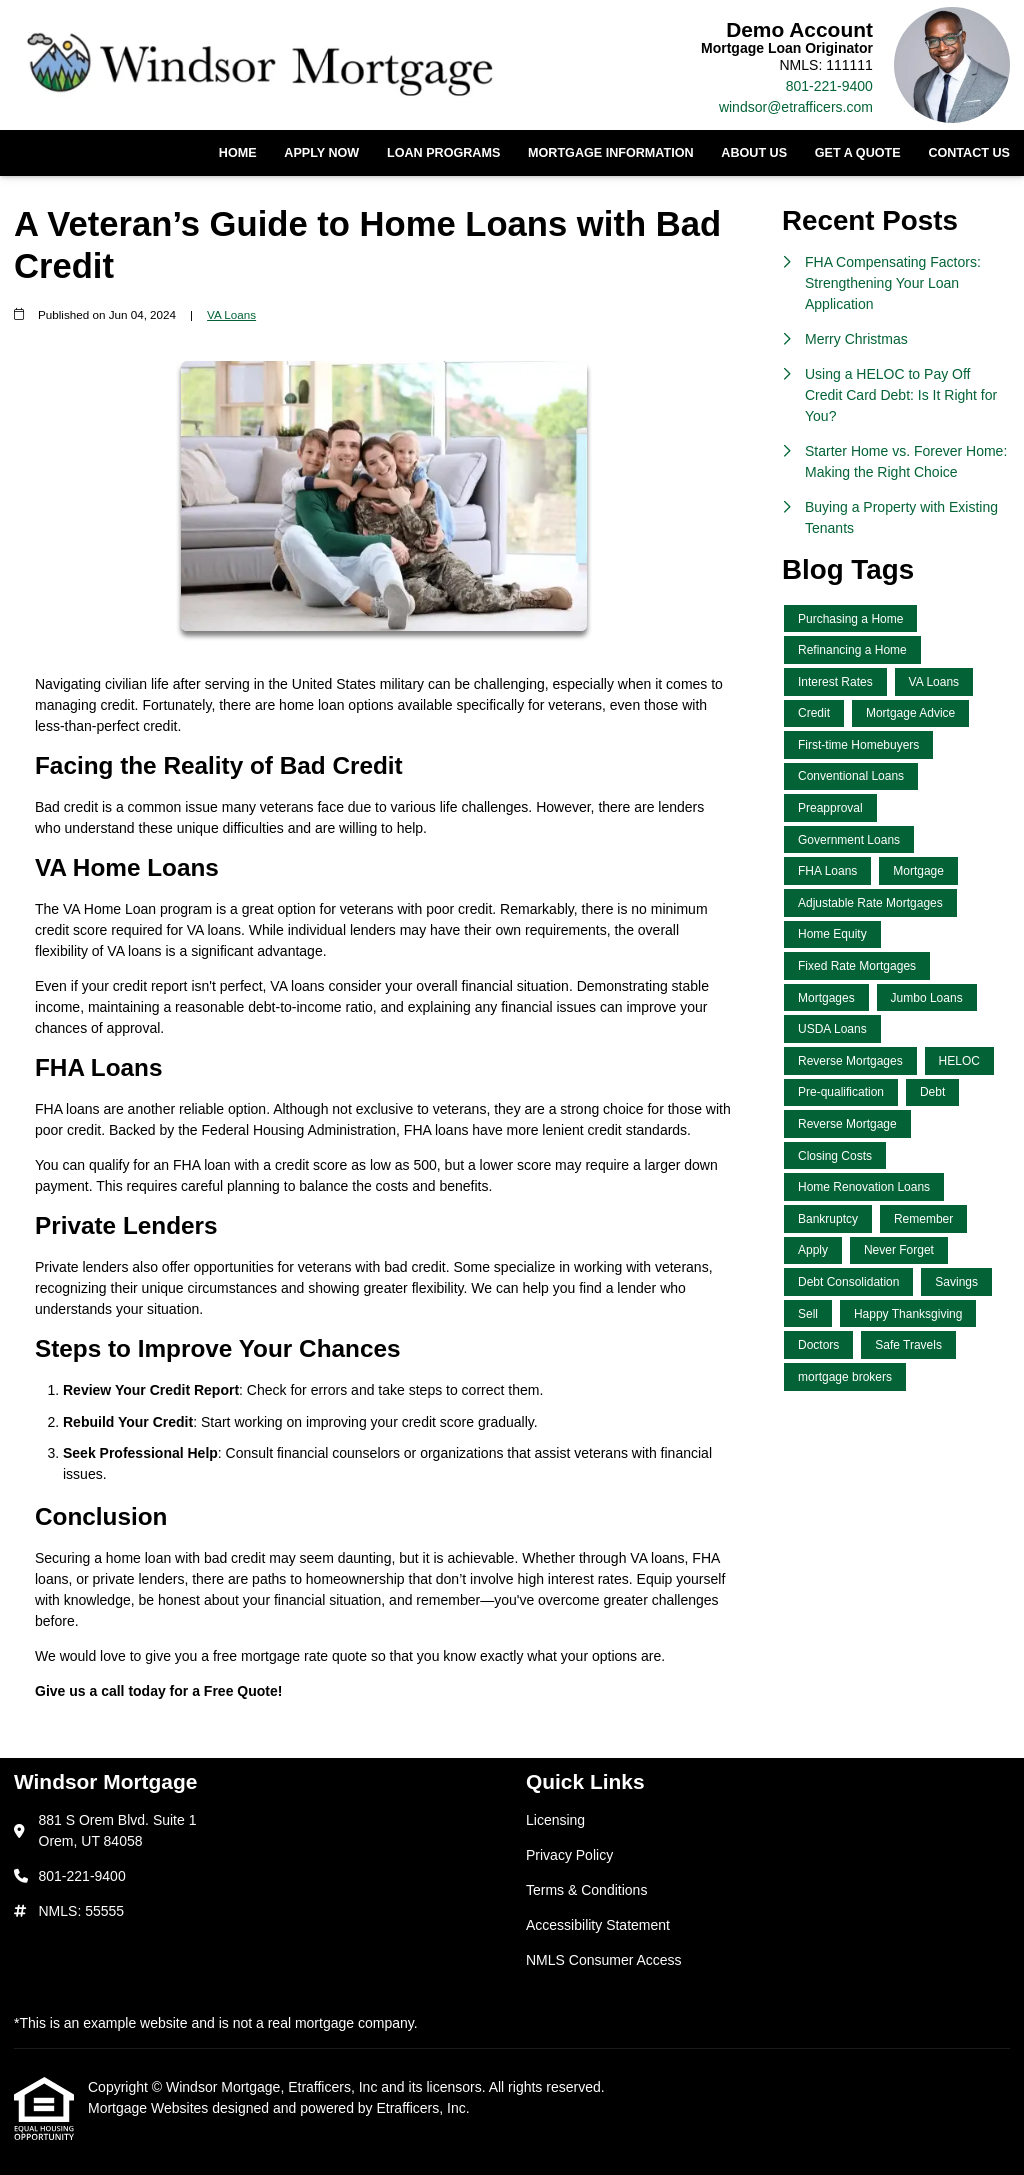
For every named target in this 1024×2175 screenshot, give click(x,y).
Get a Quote (858, 153)
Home (238, 153)
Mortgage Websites (150, 2108)
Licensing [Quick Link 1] (555, 1820)
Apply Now (321, 153)
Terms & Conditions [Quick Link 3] (586, 1890)
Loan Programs (443, 153)
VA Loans (231, 314)
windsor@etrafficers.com (796, 107)
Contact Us (969, 153)
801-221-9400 (829, 86)
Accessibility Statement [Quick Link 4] (598, 1925)
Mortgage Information (611, 153)
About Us (754, 153)
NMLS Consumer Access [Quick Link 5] (604, 1960)
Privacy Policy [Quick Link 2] (569, 1855)
